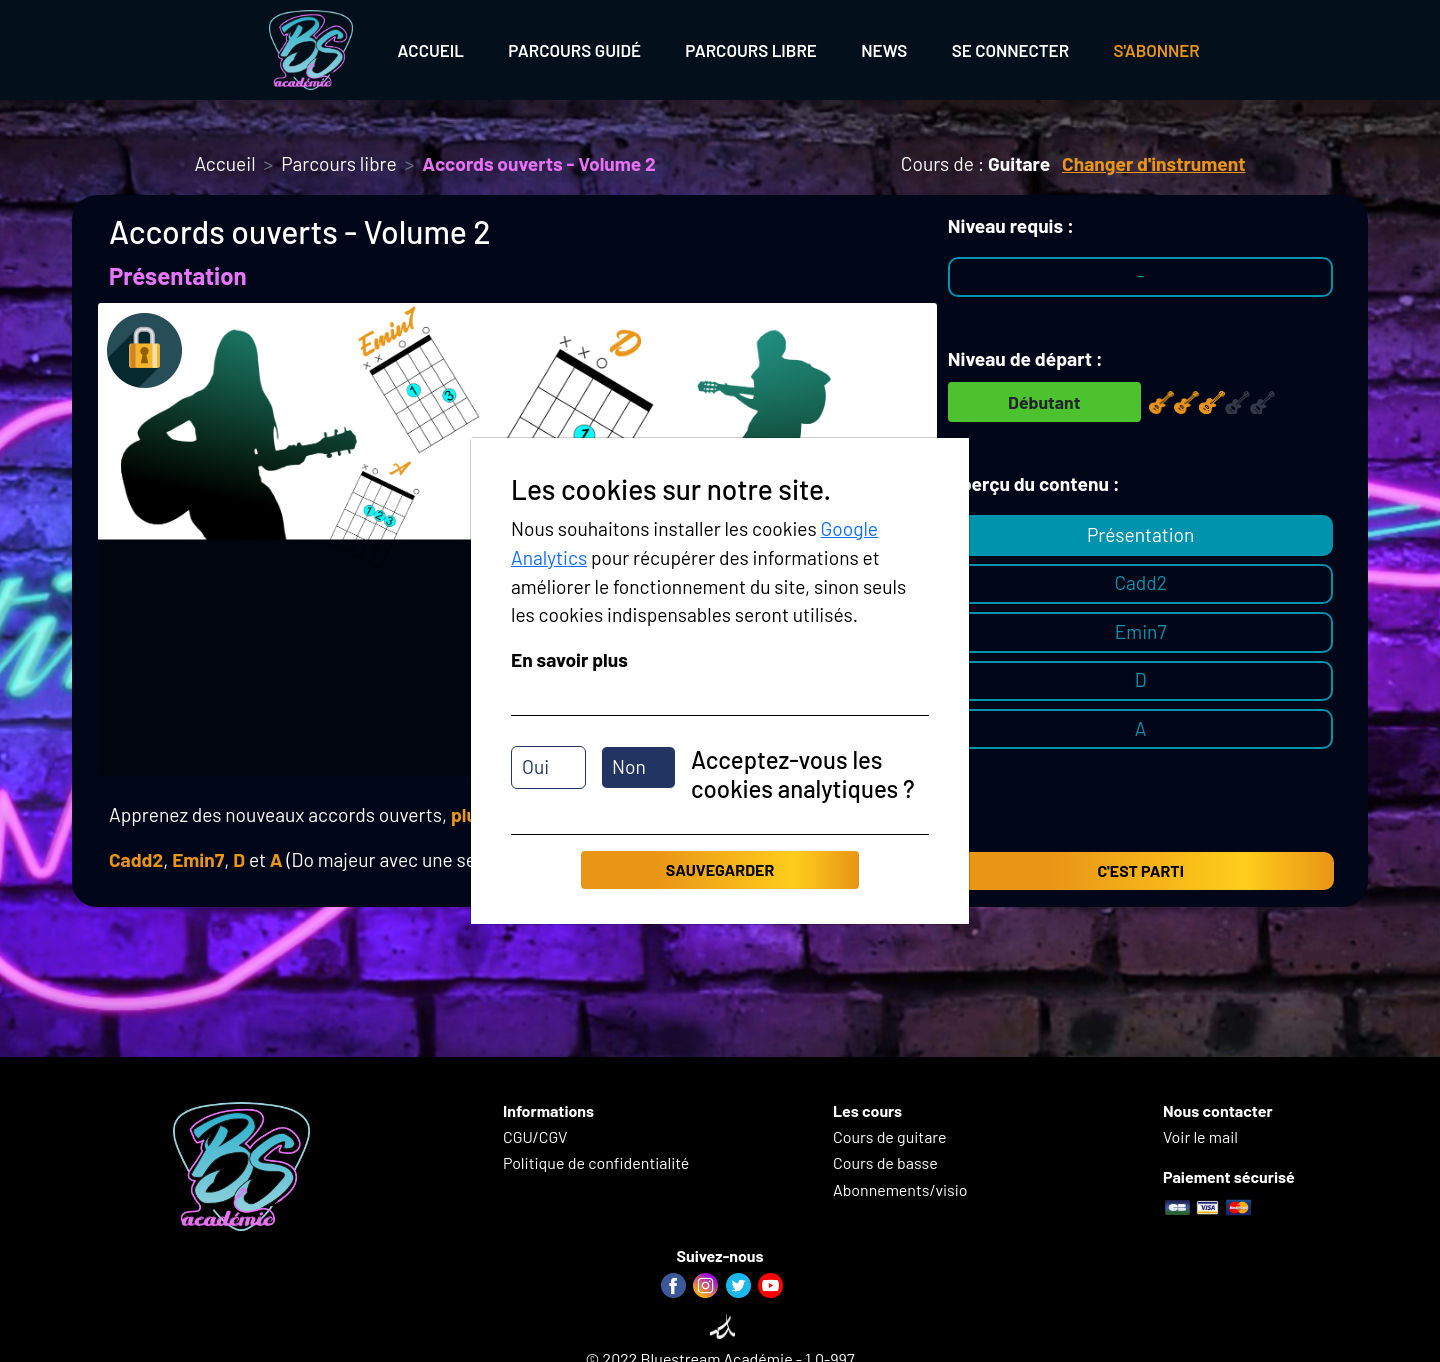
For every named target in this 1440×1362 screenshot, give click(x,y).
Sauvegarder (720, 869)
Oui (535, 766)
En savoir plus (569, 659)
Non (629, 766)
